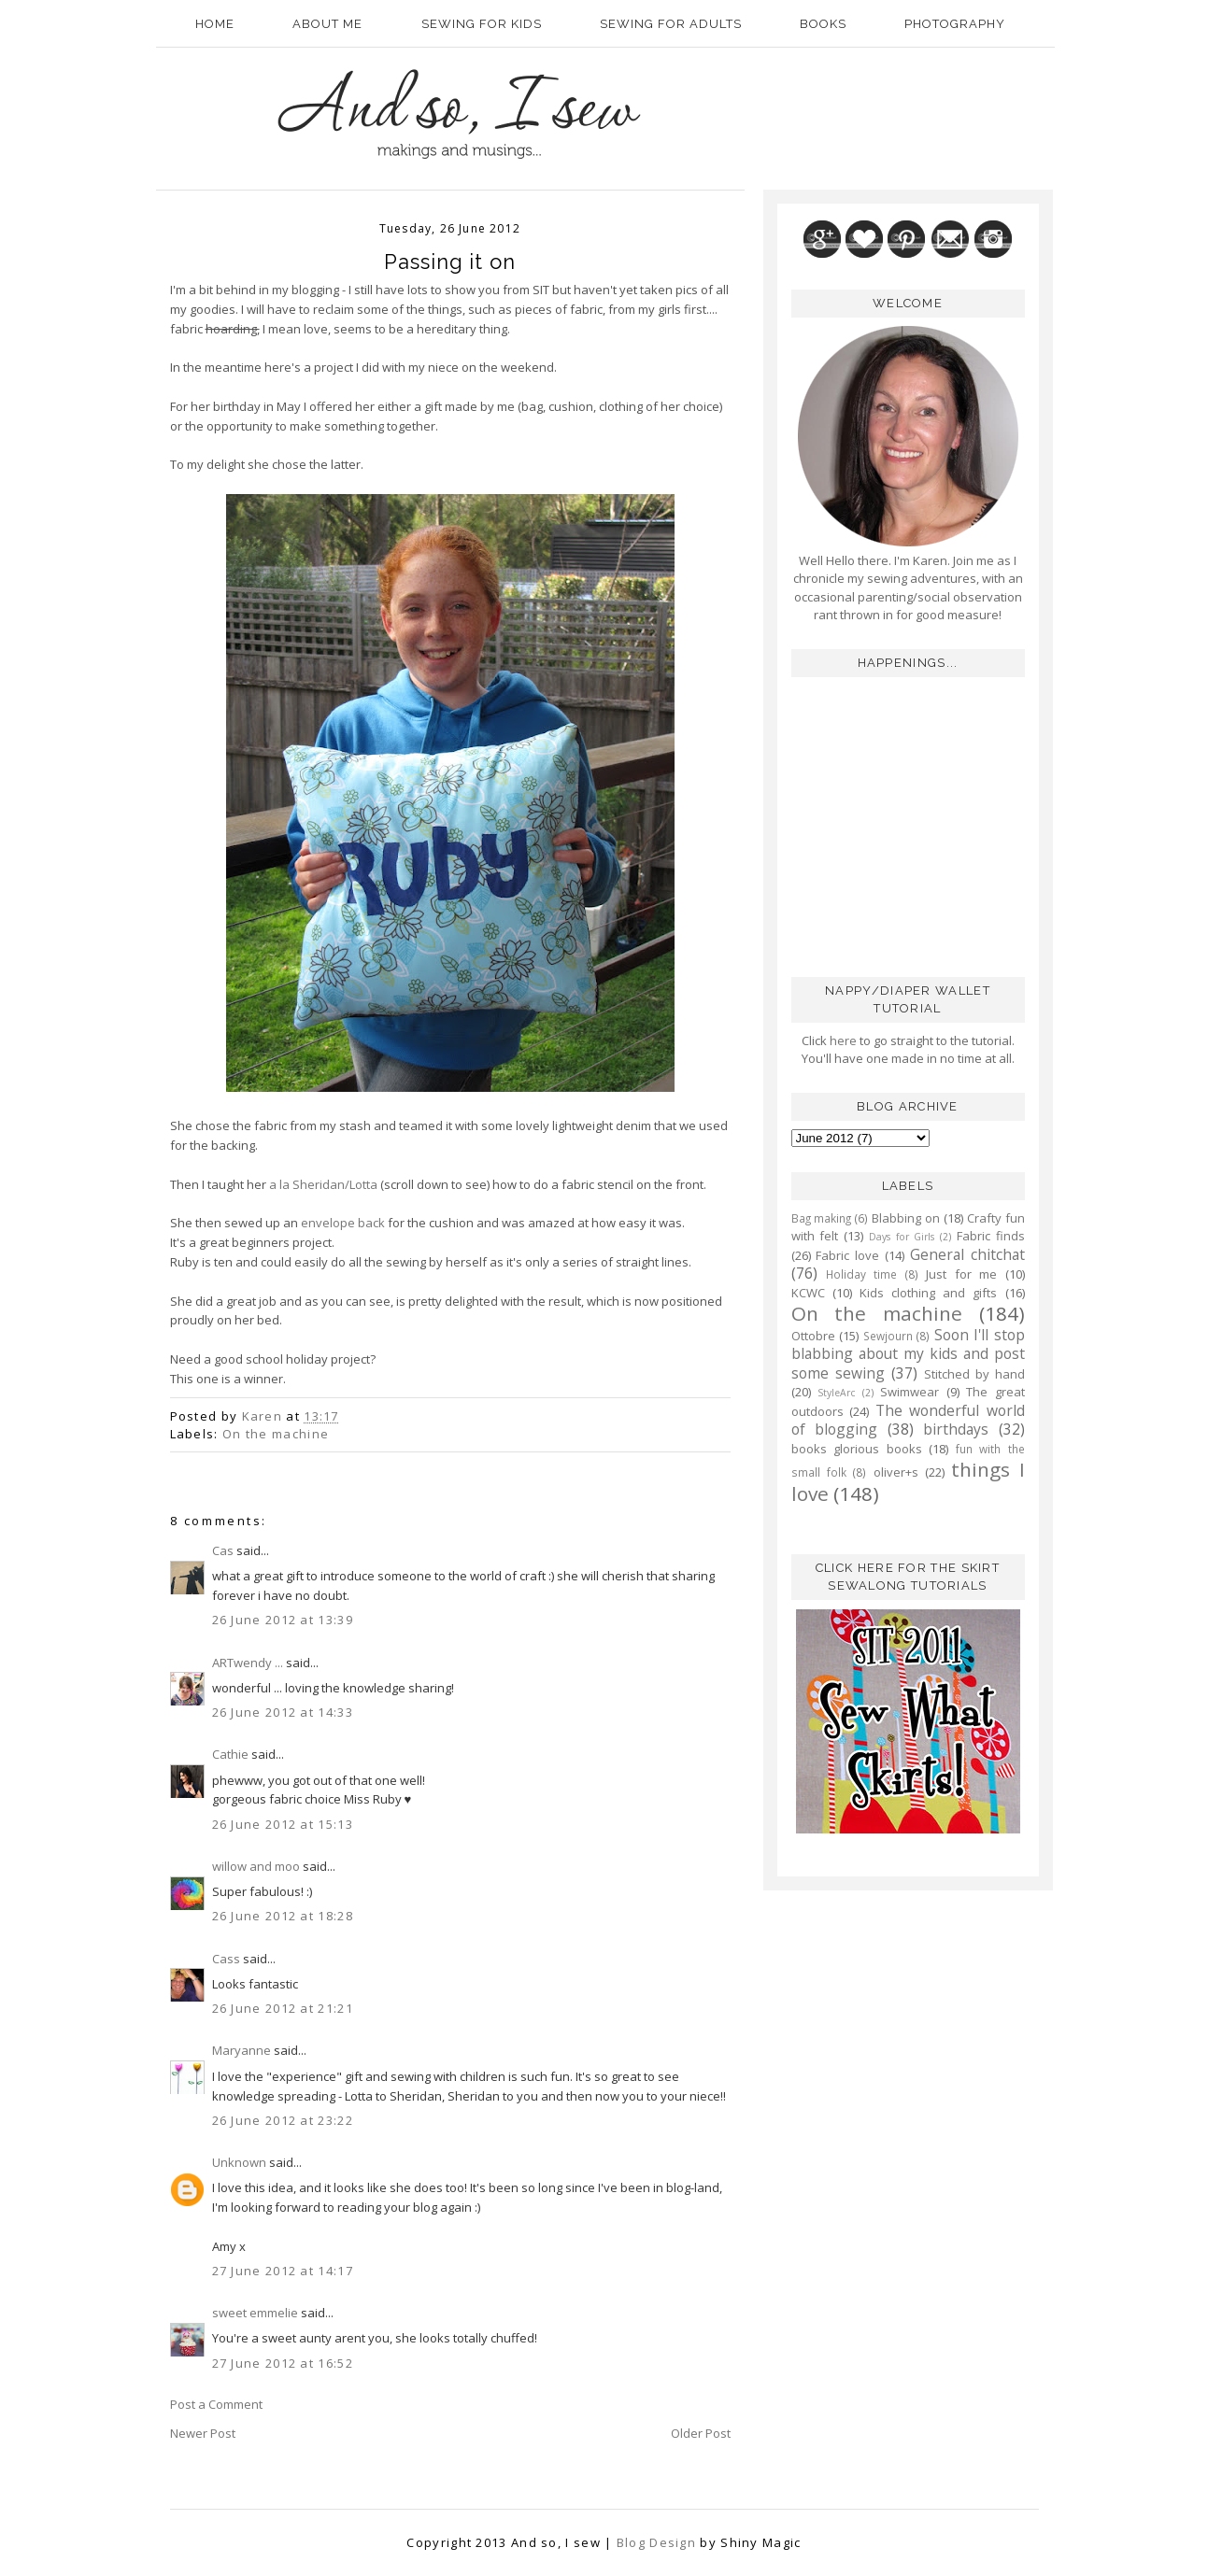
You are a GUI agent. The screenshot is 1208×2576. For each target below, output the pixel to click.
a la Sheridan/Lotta (323, 1184)
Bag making (821, 1217)
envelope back (343, 1222)
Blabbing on (906, 1218)
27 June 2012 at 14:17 (282, 2270)
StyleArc (836, 1392)
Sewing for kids (481, 24)
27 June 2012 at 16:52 (282, 2363)
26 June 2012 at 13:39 (282, 1619)
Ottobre (813, 1335)
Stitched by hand (974, 1374)
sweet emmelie (255, 2312)
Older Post (701, 2433)
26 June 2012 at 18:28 (282, 1915)
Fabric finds (991, 1235)
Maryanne (241, 2050)
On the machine (275, 1433)
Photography (954, 24)
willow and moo (256, 1866)
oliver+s (896, 1472)
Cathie (230, 1754)
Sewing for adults (671, 24)
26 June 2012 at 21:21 (282, 2008)
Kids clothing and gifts (929, 1292)
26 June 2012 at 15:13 (282, 1824)
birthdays (955, 1429)
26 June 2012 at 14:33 (282, 1712)
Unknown (239, 2162)
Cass (226, 1958)
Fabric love (847, 1255)
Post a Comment (216, 2404)
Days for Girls (902, 1236)
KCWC (808, 1292)
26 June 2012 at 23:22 (282, 2120)
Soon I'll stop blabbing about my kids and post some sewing (908, 1353)
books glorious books (856, 1448)
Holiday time (861, 1274)
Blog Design (656, 2542)
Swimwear (909, 1391)
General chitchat (967, 1254)
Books (823, 24)
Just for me (961, 1274)
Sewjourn (888, 1335)
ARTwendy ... (247, 1662)
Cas (223, 1550)
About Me (327, 24)
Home (214, 24)
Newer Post (202, 2433)
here (842, 1040)
